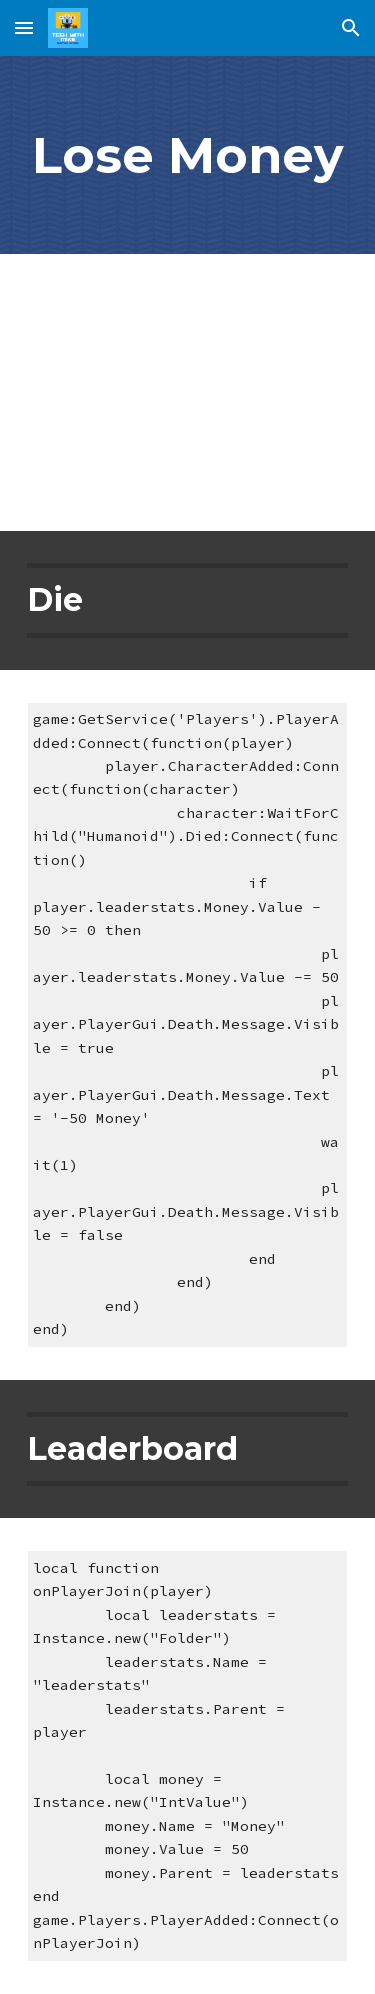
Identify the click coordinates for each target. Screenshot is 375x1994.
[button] (24, 27)
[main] (188, 155)
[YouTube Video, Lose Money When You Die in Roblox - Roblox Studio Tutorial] (188, 392)
